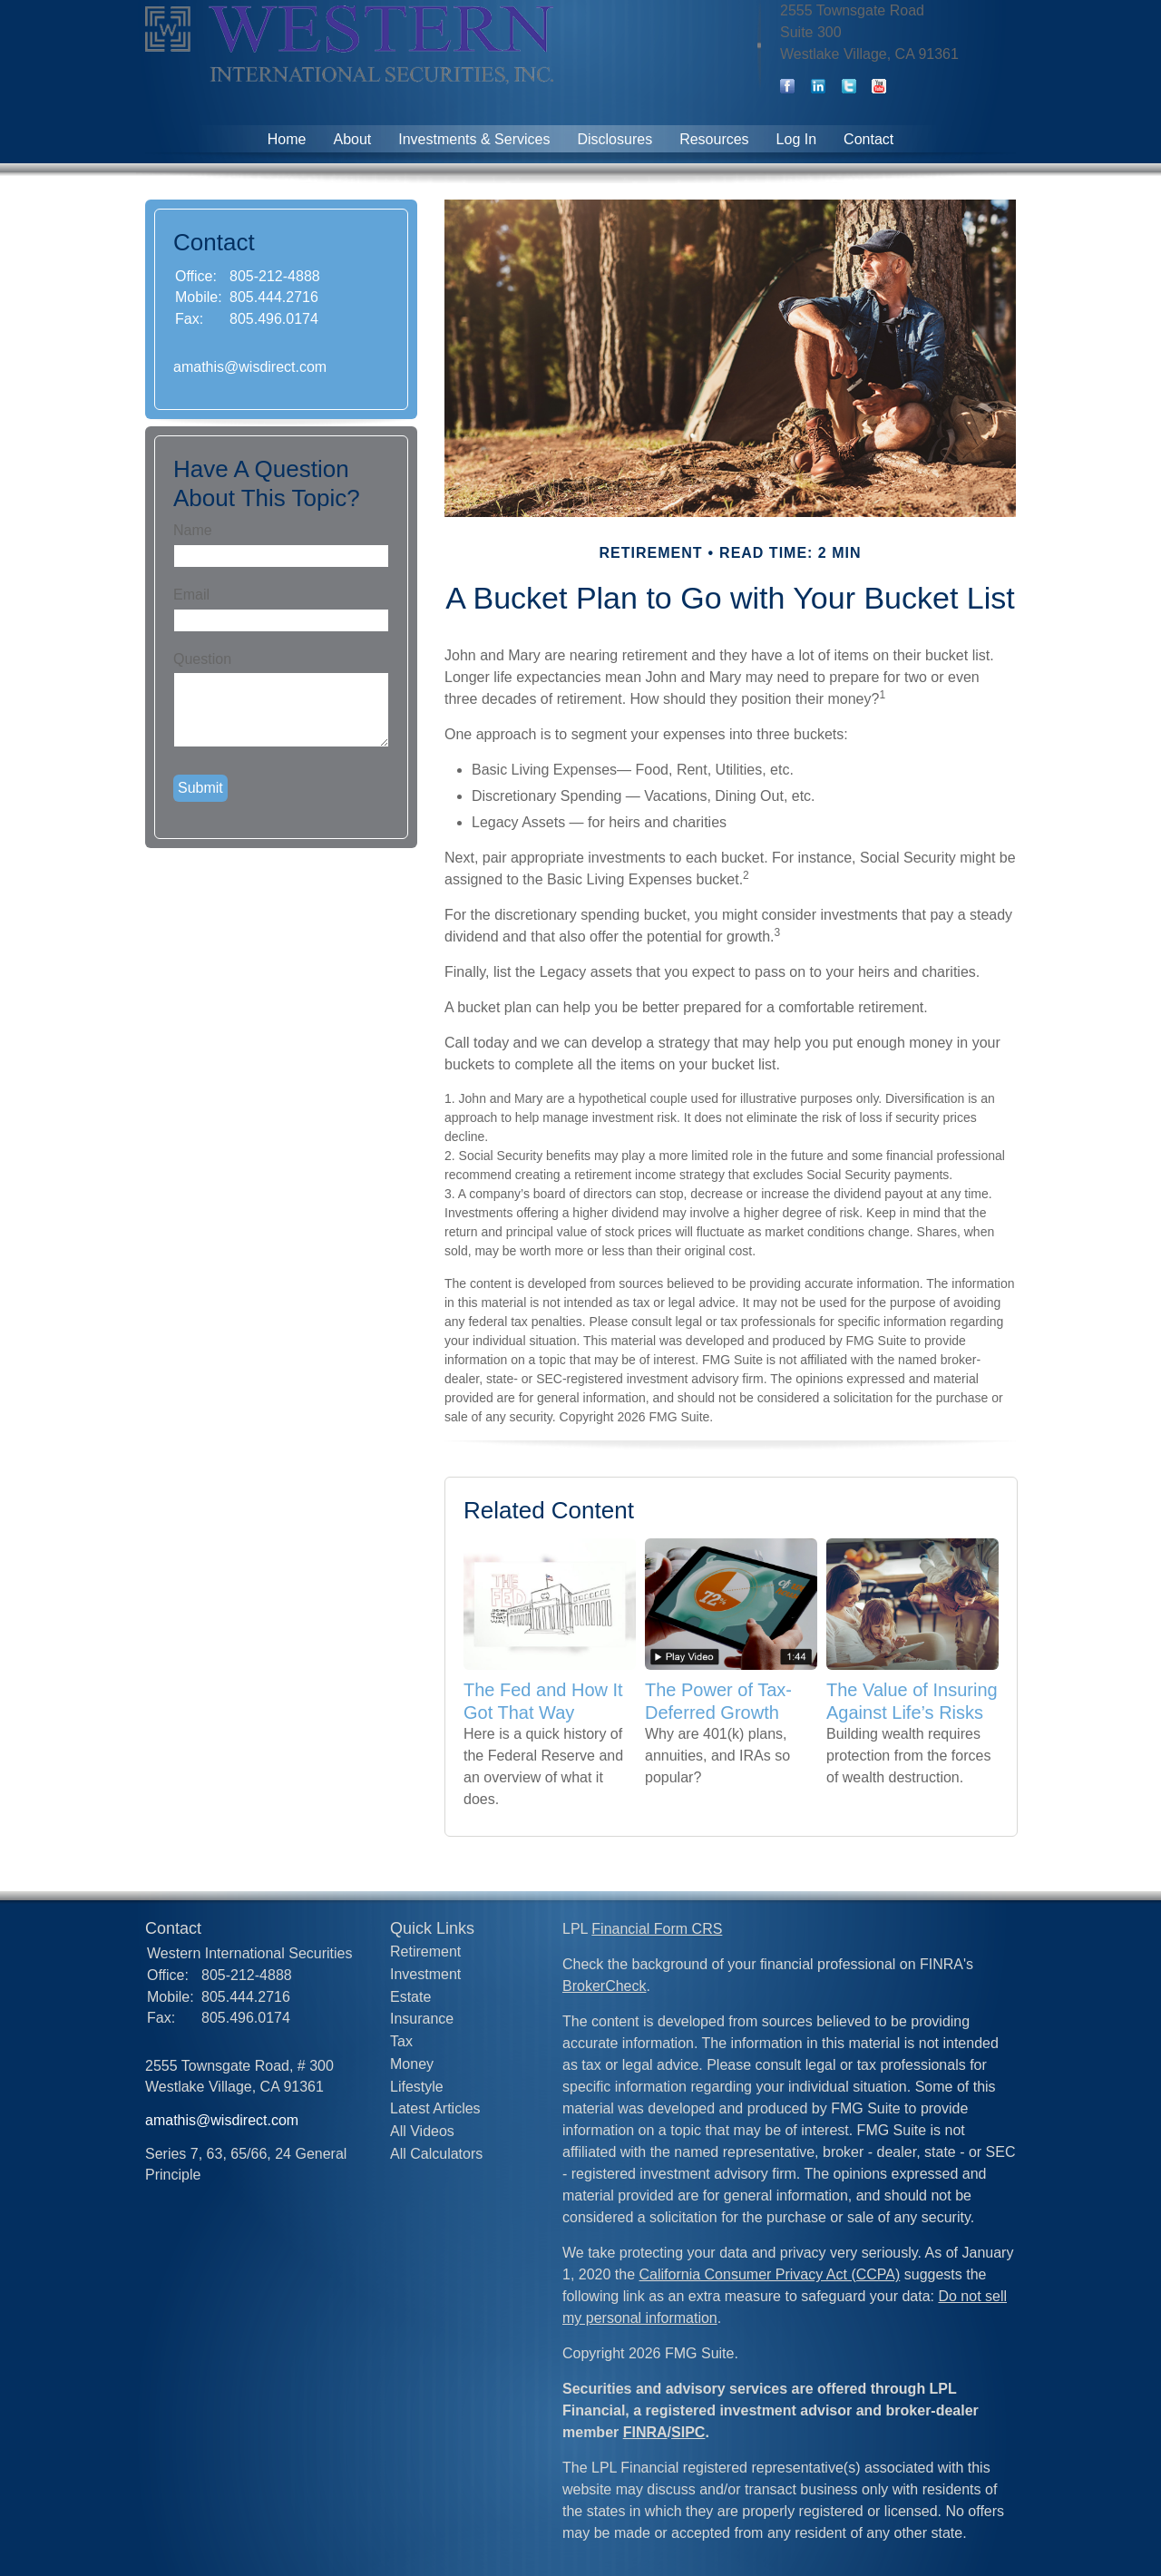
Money (412, 2064)
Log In (796, 139)
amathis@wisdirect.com (250, 367)
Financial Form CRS (656, 1929)
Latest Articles (435, 2108)
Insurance (422, 2018)
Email (191, 594)
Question (202, 659)
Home (287, 139)
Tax (401, 2041)
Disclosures (614, 139)
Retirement (425, 1951)
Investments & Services (474, 139)
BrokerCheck (604, 1986)
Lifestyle (417, 2086)
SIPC (688, 2432)
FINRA (645, 2432)
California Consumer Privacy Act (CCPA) (770, 2274)
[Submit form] (200, 788)
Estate (410, 1997)
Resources (713, 139)
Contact (868, 139)
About (352, 139)
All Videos (422, 2131)
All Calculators (436, 2153)
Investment (425, 1974)
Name (192, 530)
